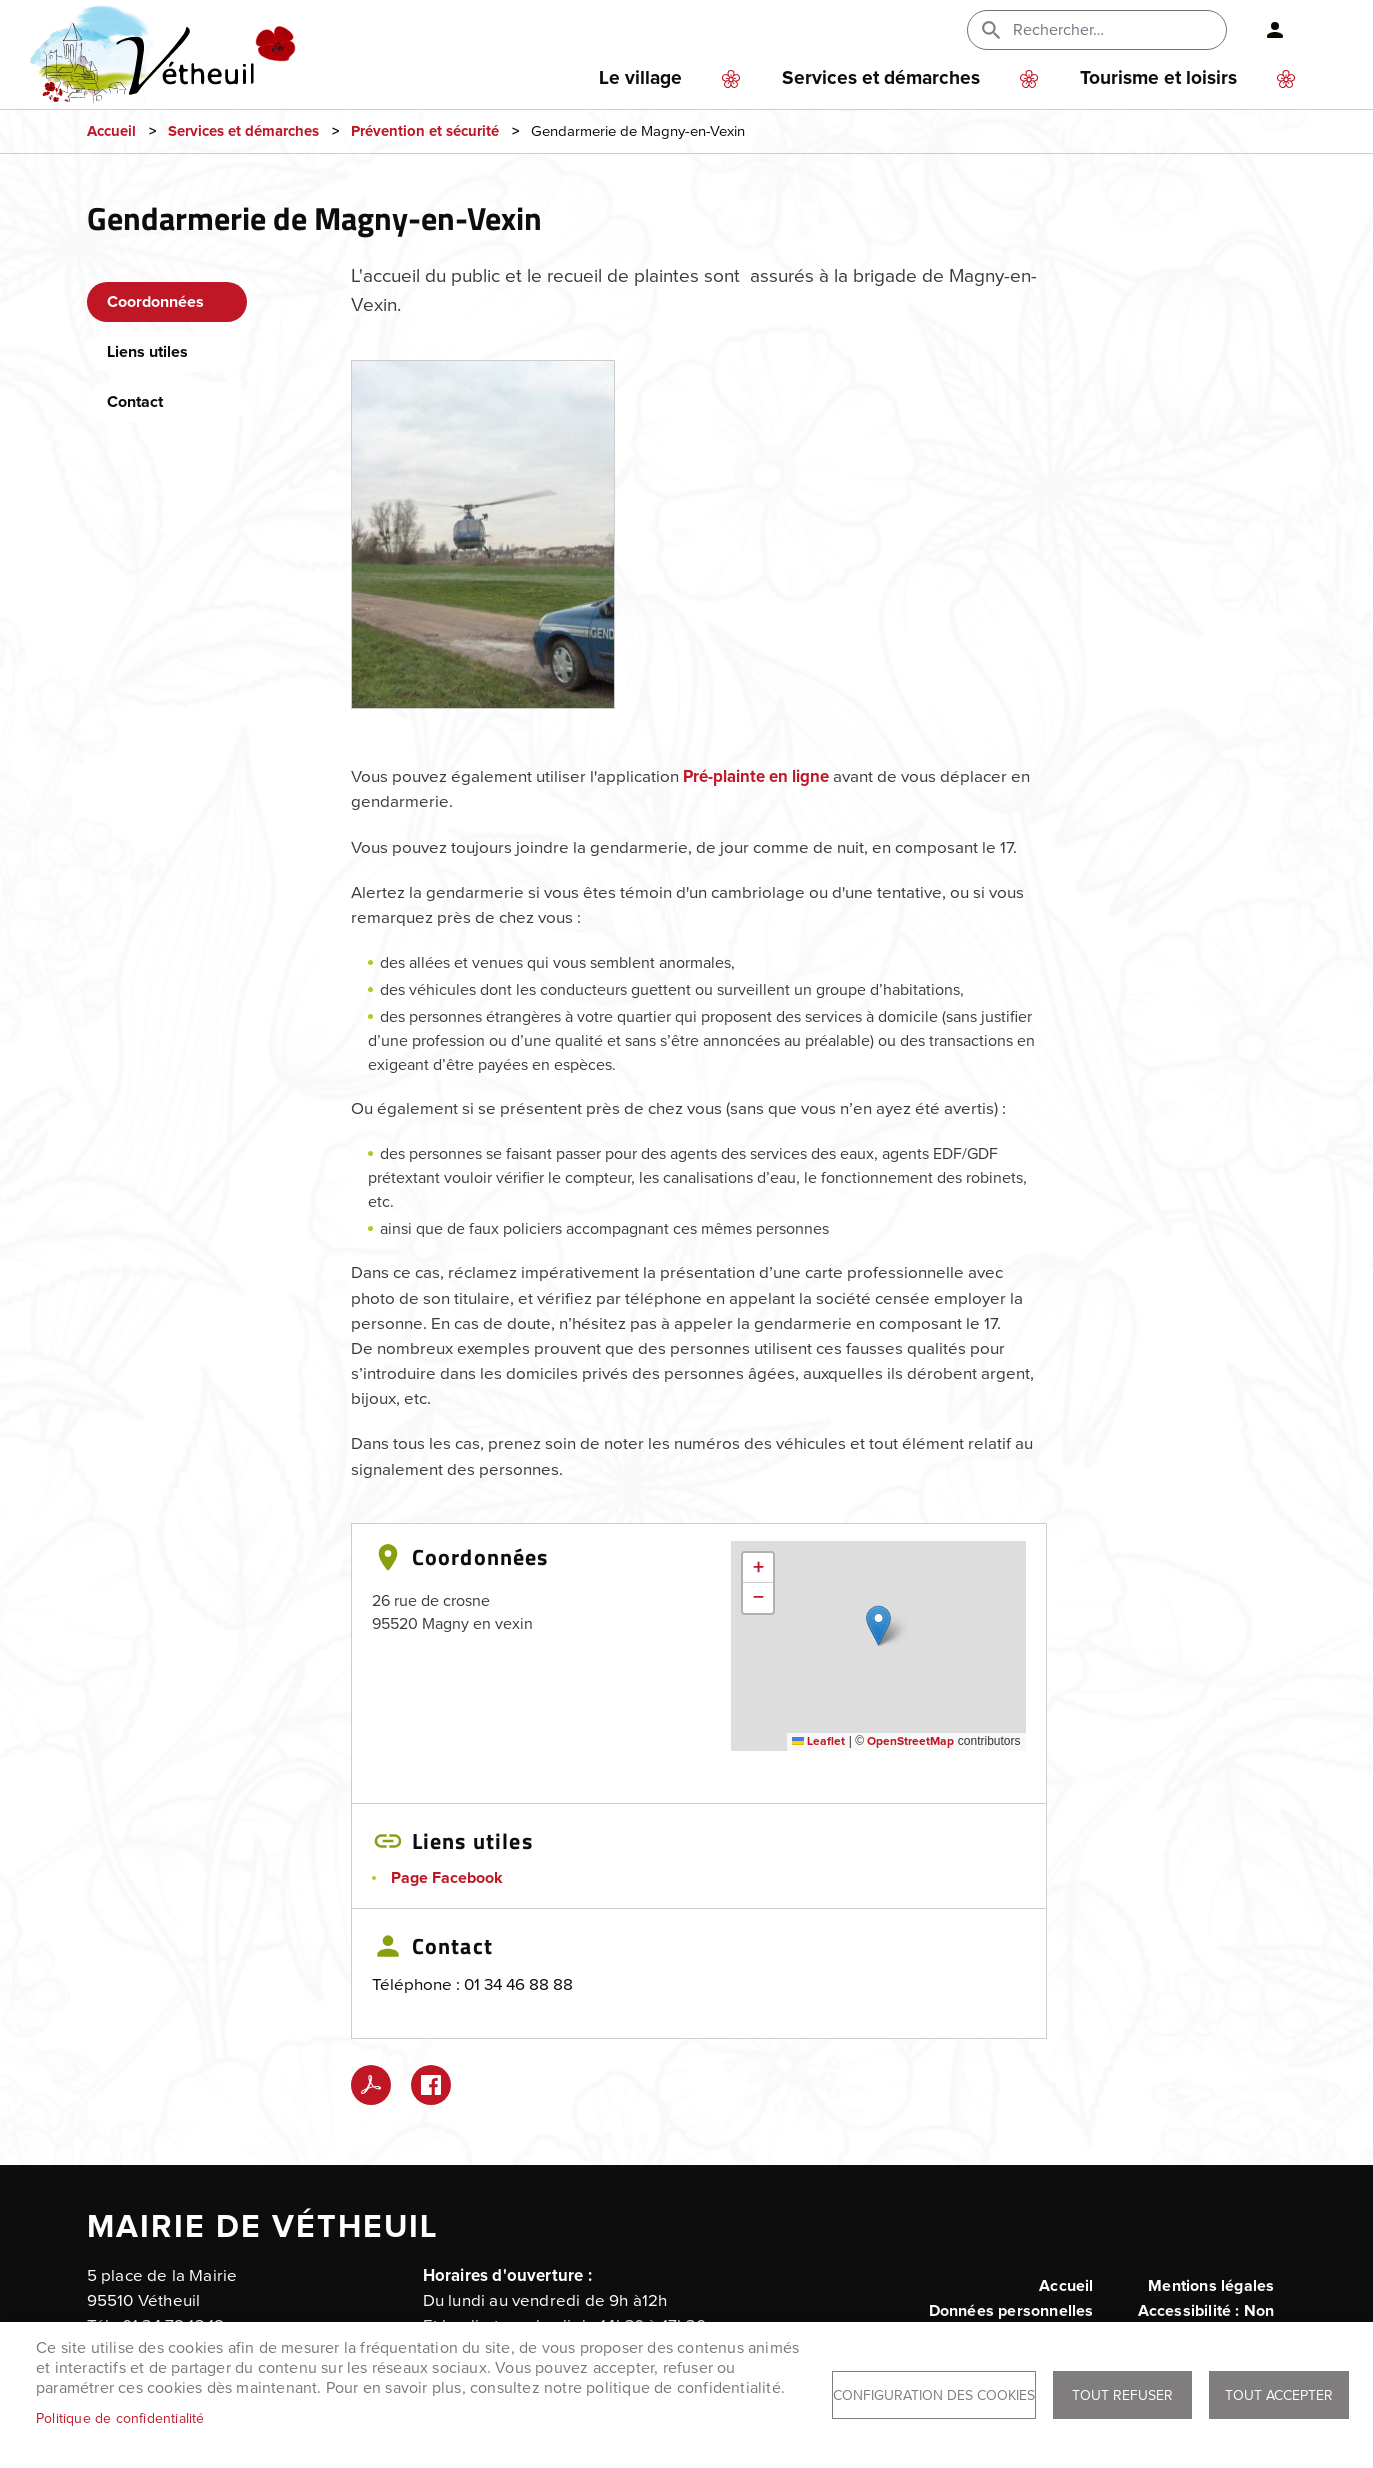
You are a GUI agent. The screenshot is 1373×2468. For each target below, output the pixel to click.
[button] (483, 541)
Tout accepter (1279, 2395)
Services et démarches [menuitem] (881, 78)
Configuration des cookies (934, 2395)
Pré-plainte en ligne (756, 777)
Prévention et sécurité (425, 131)
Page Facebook (447, 1878)
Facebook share (431, 2085)
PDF (371, 2085)
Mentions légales (1211, 2286)
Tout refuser (1122, 2395)
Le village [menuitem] (640, 78)
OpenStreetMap (910, 1742)
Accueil (111, 131)
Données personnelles (1011, 2311)
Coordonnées (155, 302)
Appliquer (993, 30)
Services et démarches (243, 131)
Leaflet (818, 1742)
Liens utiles (147, 352)
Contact (135, 402)
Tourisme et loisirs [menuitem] (1158, 78)
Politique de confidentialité (120, 2418)
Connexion (1267, 30)
